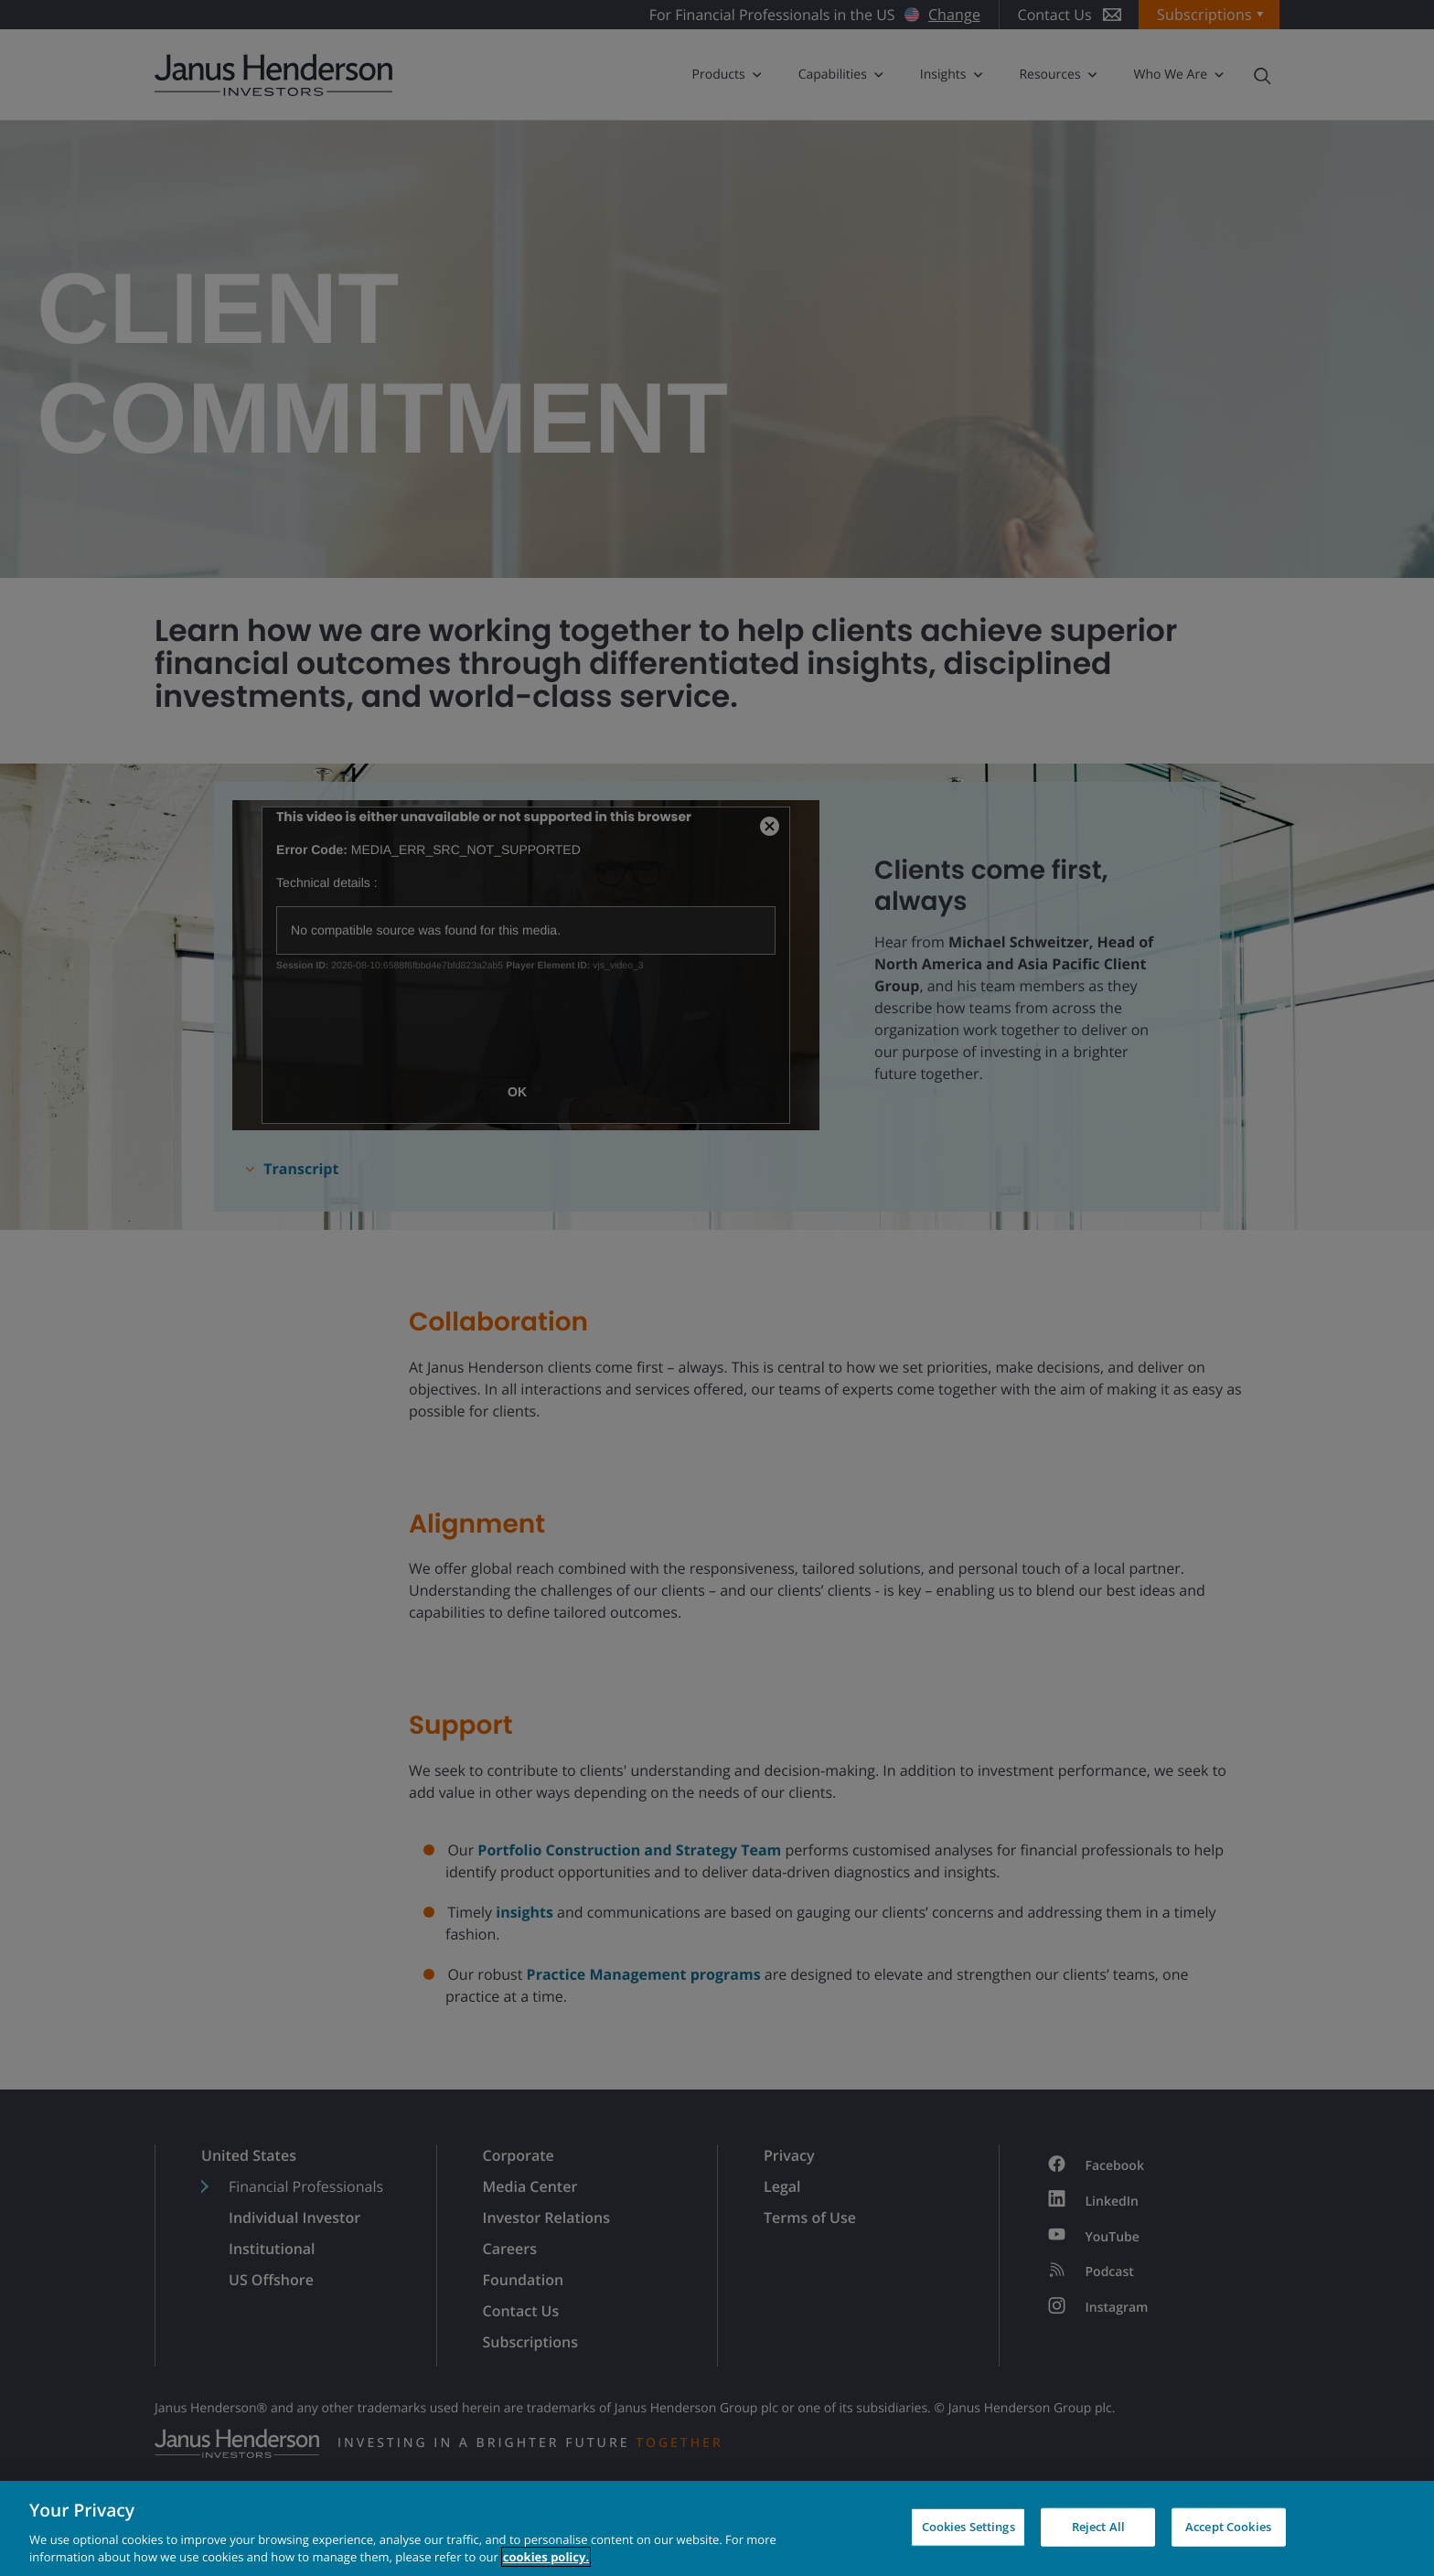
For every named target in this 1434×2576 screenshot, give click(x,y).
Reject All (1098, 2526)
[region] (717, 2528)
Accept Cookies (1228, 2526)
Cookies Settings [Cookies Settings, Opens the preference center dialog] (968, 2526)
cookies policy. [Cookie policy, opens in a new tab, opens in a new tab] (546, 2557)
